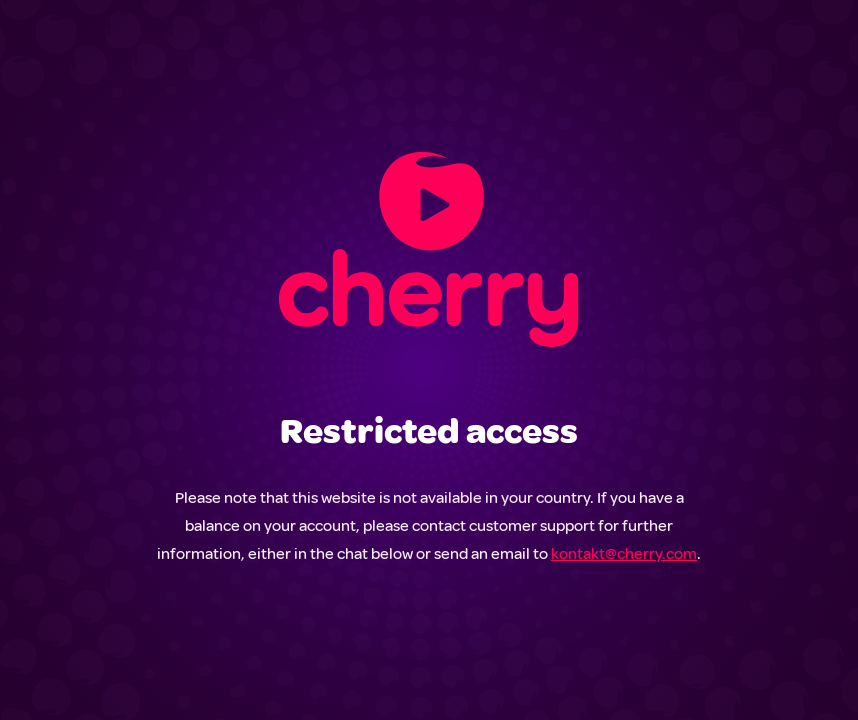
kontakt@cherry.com (624, 554)
